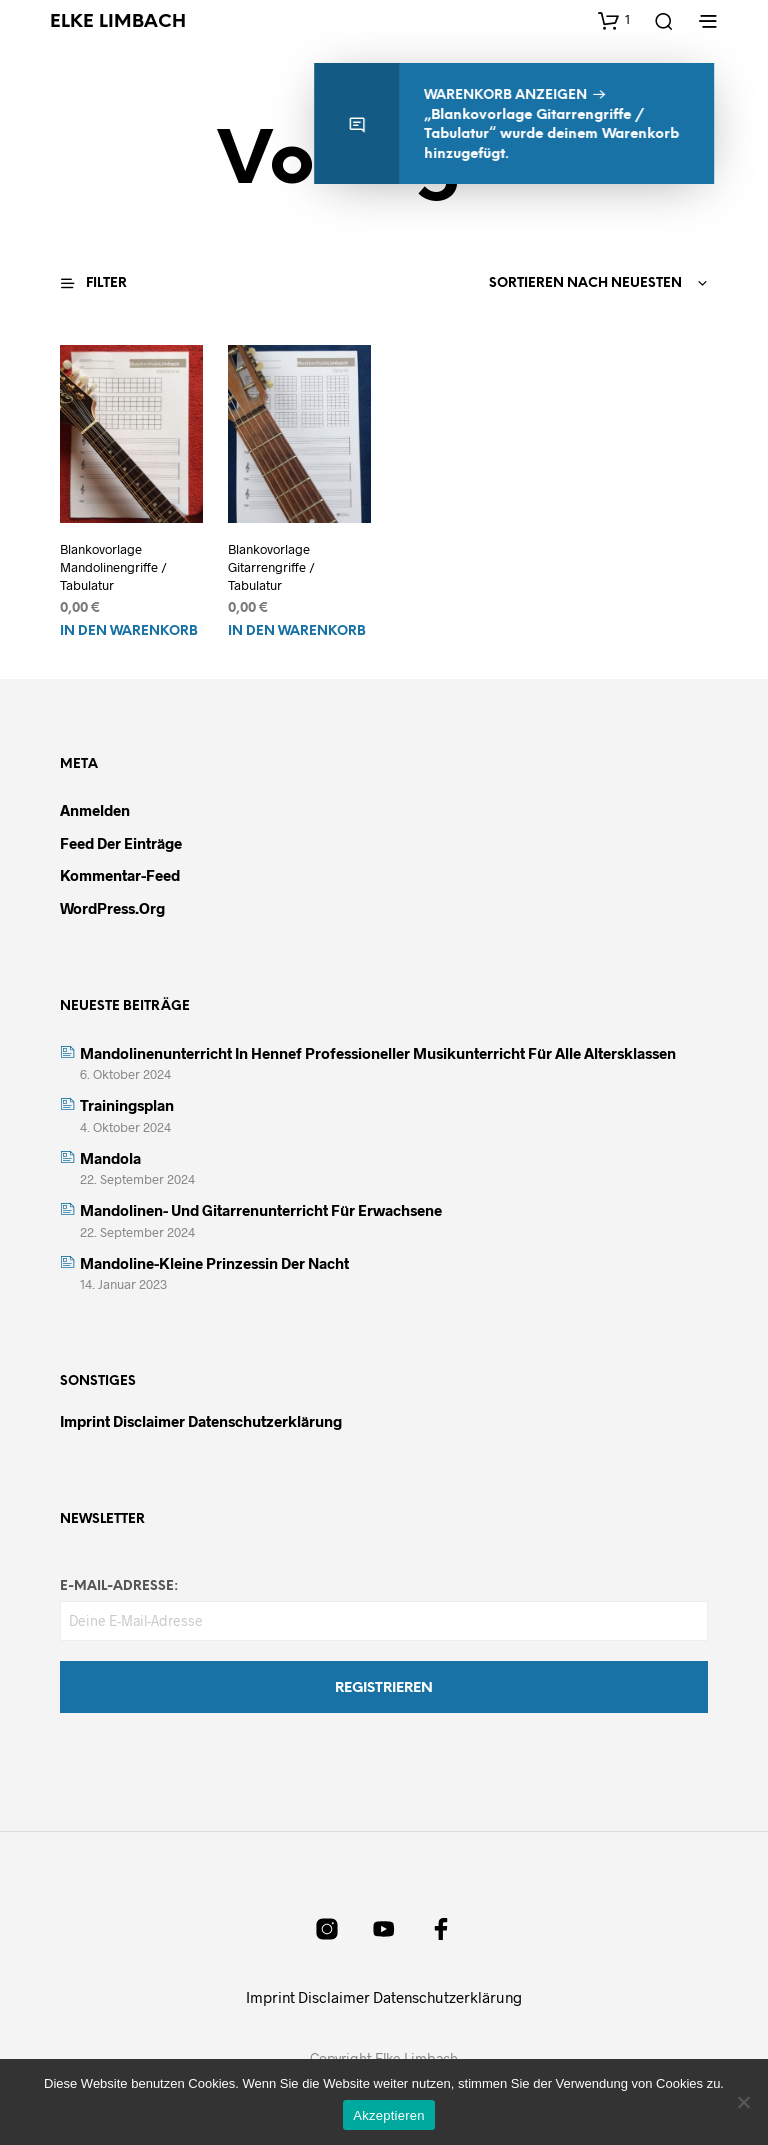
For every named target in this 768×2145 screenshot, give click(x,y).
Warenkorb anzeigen (512, 95)
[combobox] (530, 284)
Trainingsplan (127, 1105)
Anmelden (95, 810)
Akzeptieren (388, 2115)
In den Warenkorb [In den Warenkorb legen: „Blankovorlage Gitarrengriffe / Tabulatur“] (297, 631)
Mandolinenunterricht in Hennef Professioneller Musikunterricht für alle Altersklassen (378, 1053)
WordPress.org (112, 908)
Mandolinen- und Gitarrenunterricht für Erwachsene (261, 1210)
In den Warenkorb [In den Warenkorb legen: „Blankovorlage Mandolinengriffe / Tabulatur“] (129, 631)
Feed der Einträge (121, 843)
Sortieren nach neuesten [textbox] (585, 283)
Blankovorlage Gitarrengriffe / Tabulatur (271, 567)
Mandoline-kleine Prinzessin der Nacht (214, 1263)
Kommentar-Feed (120, 875)
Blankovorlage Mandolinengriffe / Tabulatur (113, 567)
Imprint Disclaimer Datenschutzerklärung (201, 1421)
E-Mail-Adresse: (119, 1586)
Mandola (110, 1158)
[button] (614, 20)
